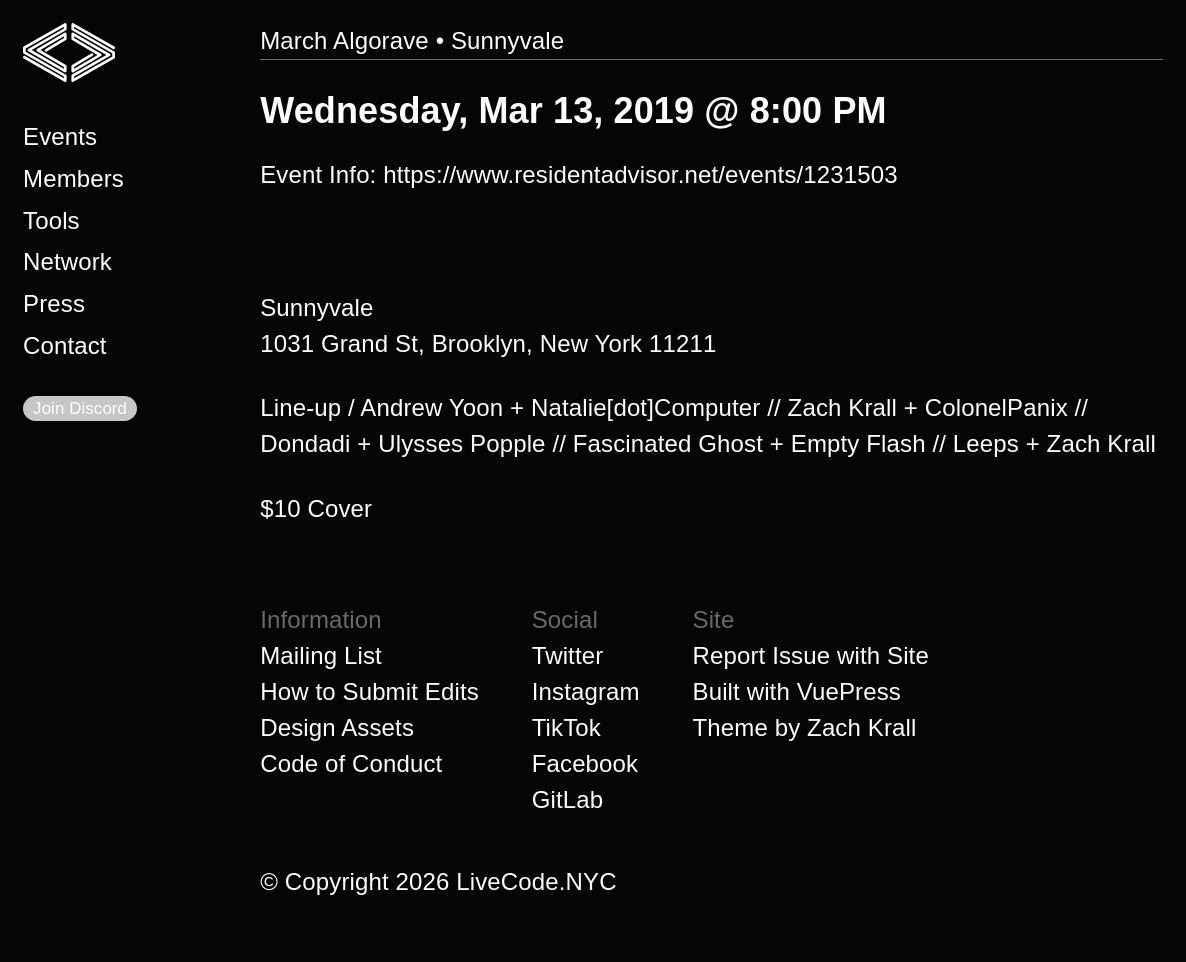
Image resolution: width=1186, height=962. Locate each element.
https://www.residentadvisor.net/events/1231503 (640, 174)
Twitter (568, 655)
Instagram (586, 691)
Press (54, 303)
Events (60, 136)
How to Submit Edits (369, 691)
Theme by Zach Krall (805, 727)
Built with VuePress (797, 691)
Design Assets (337, 727)
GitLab (568, 799)
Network (67, 261)
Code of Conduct (351, 763)
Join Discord (80, 408)
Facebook (585, 763)
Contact (65, 345)
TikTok (566, 727)
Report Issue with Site (811, 655)
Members (73, 178)
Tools (51, 220)
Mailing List (321, 655)
